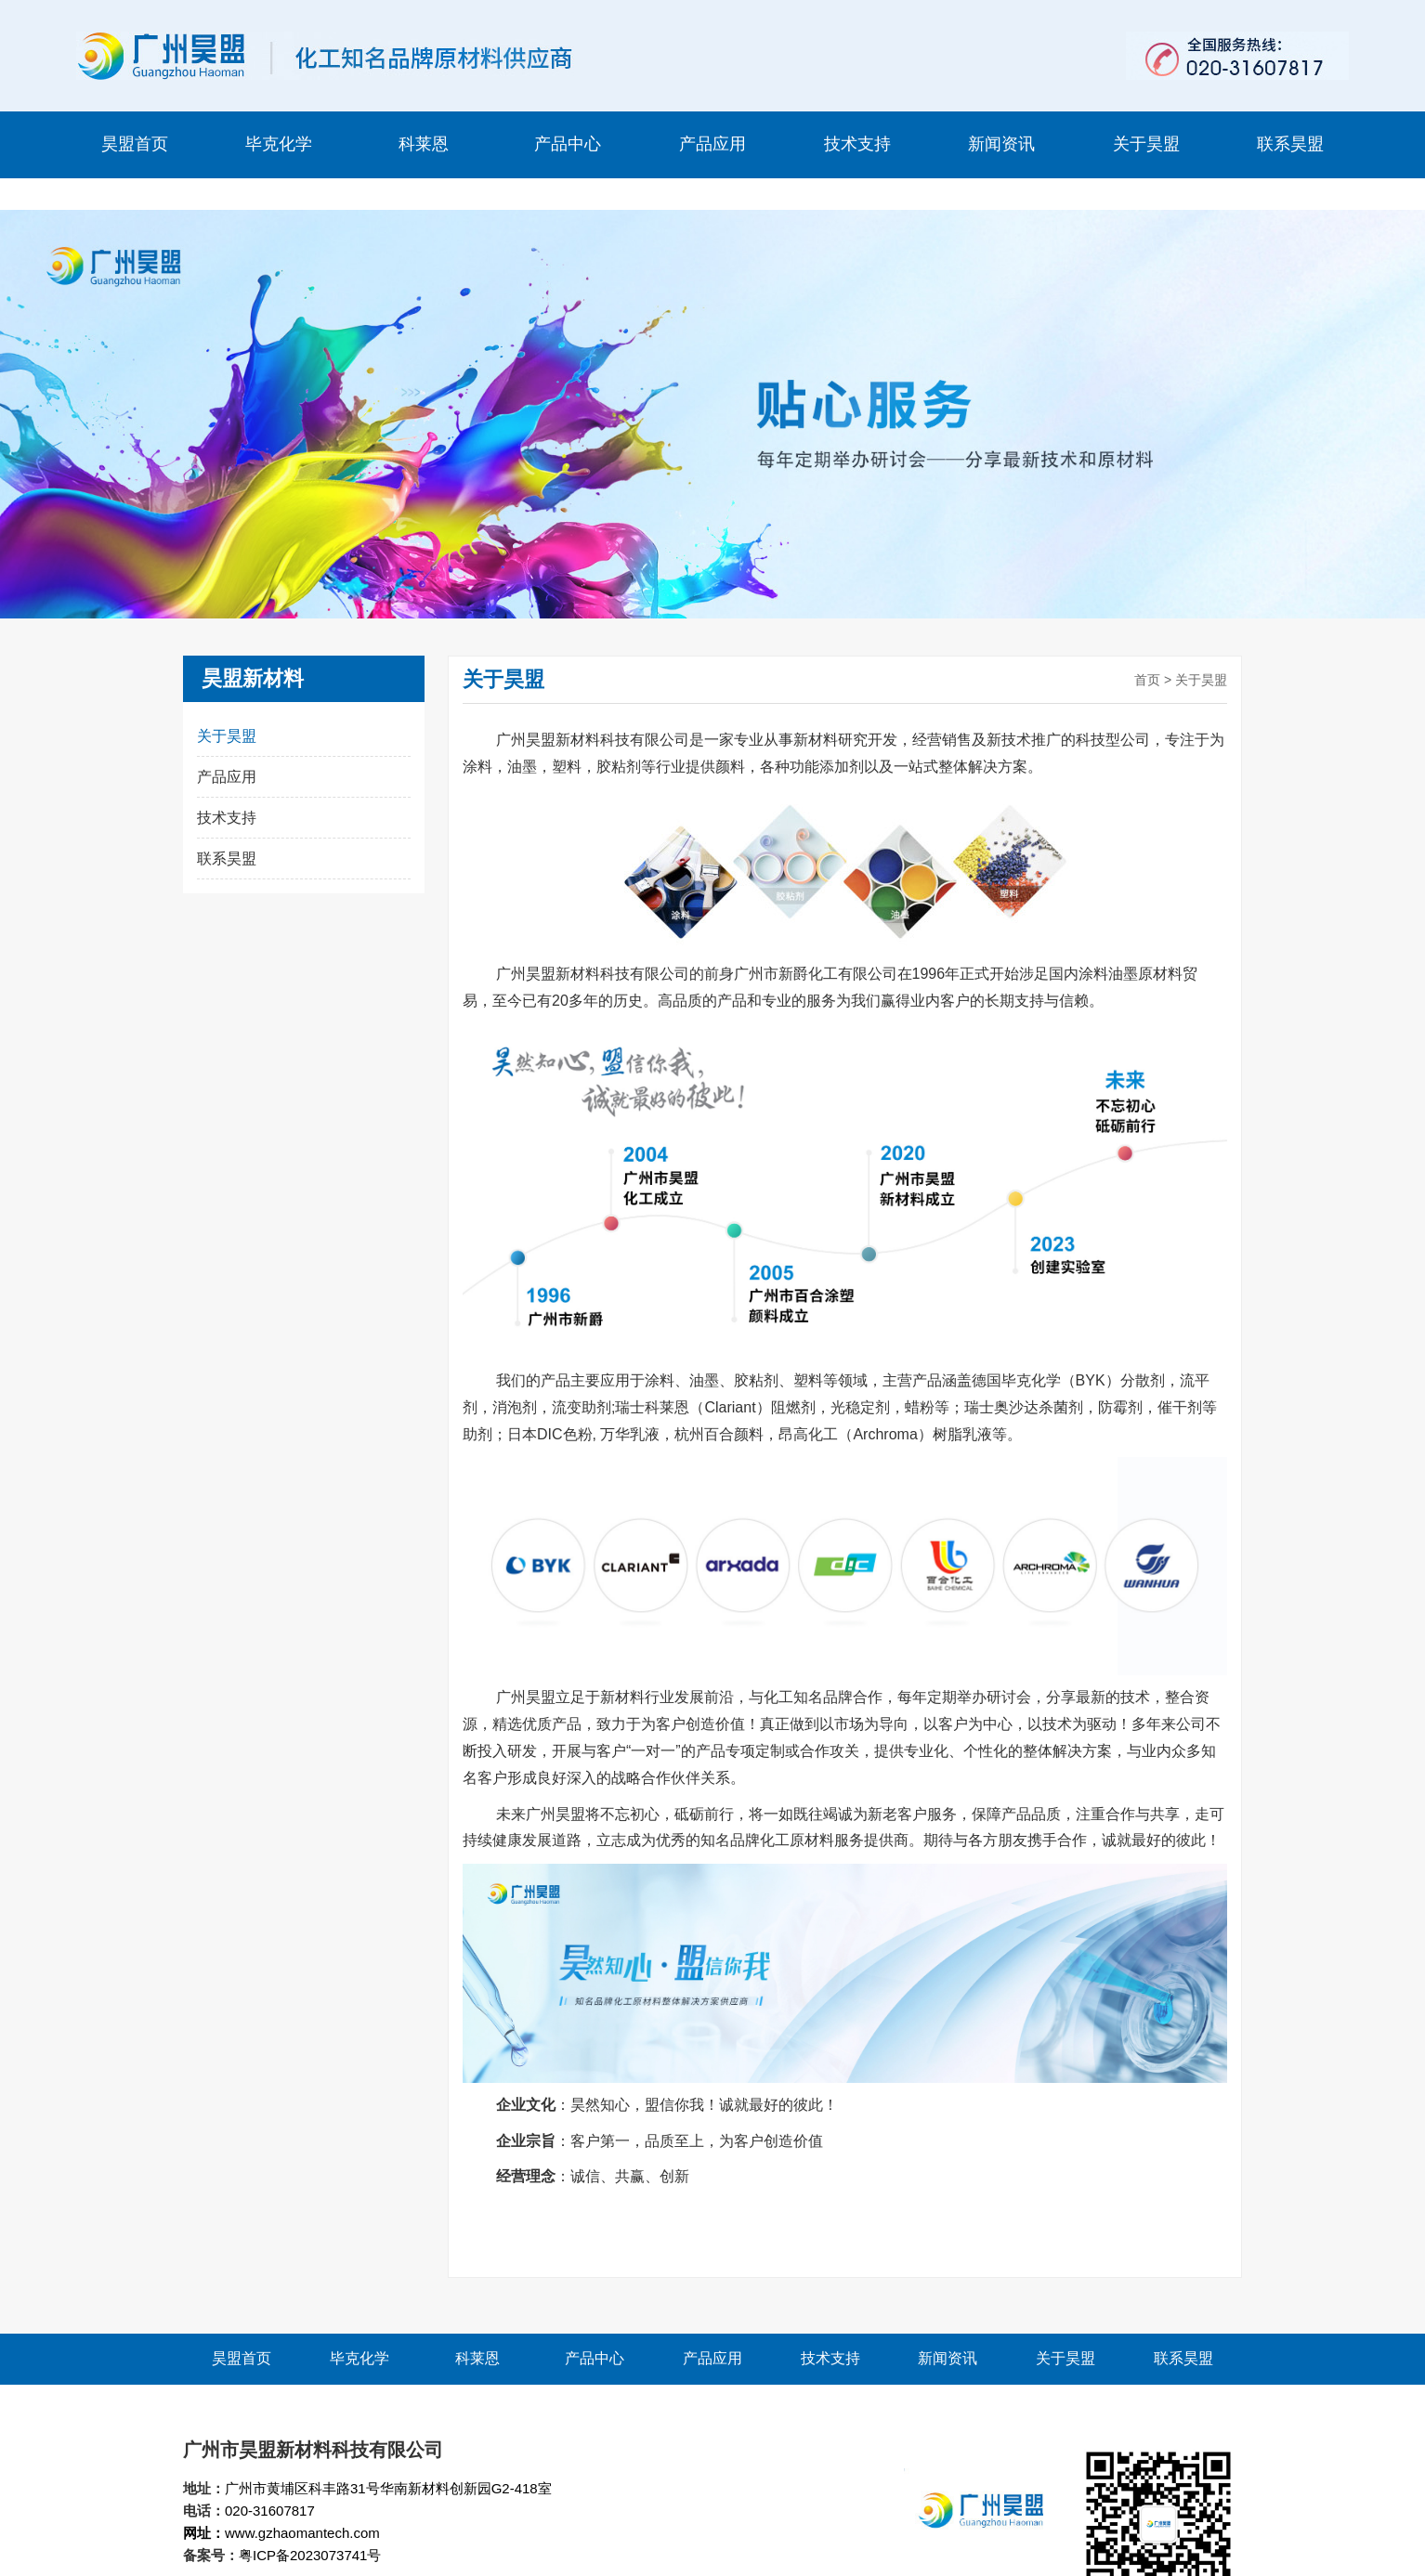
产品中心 (567, 144)
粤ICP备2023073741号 (310, 2523)
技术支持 (857, 144)
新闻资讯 (1001, 144)
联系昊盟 (1290, 144)
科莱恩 (424, 144)
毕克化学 (278, 144)
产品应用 (712, 144)
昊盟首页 (134, 144)
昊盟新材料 (253, 646)
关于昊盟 (1146, 144)
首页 (1147, 648)
